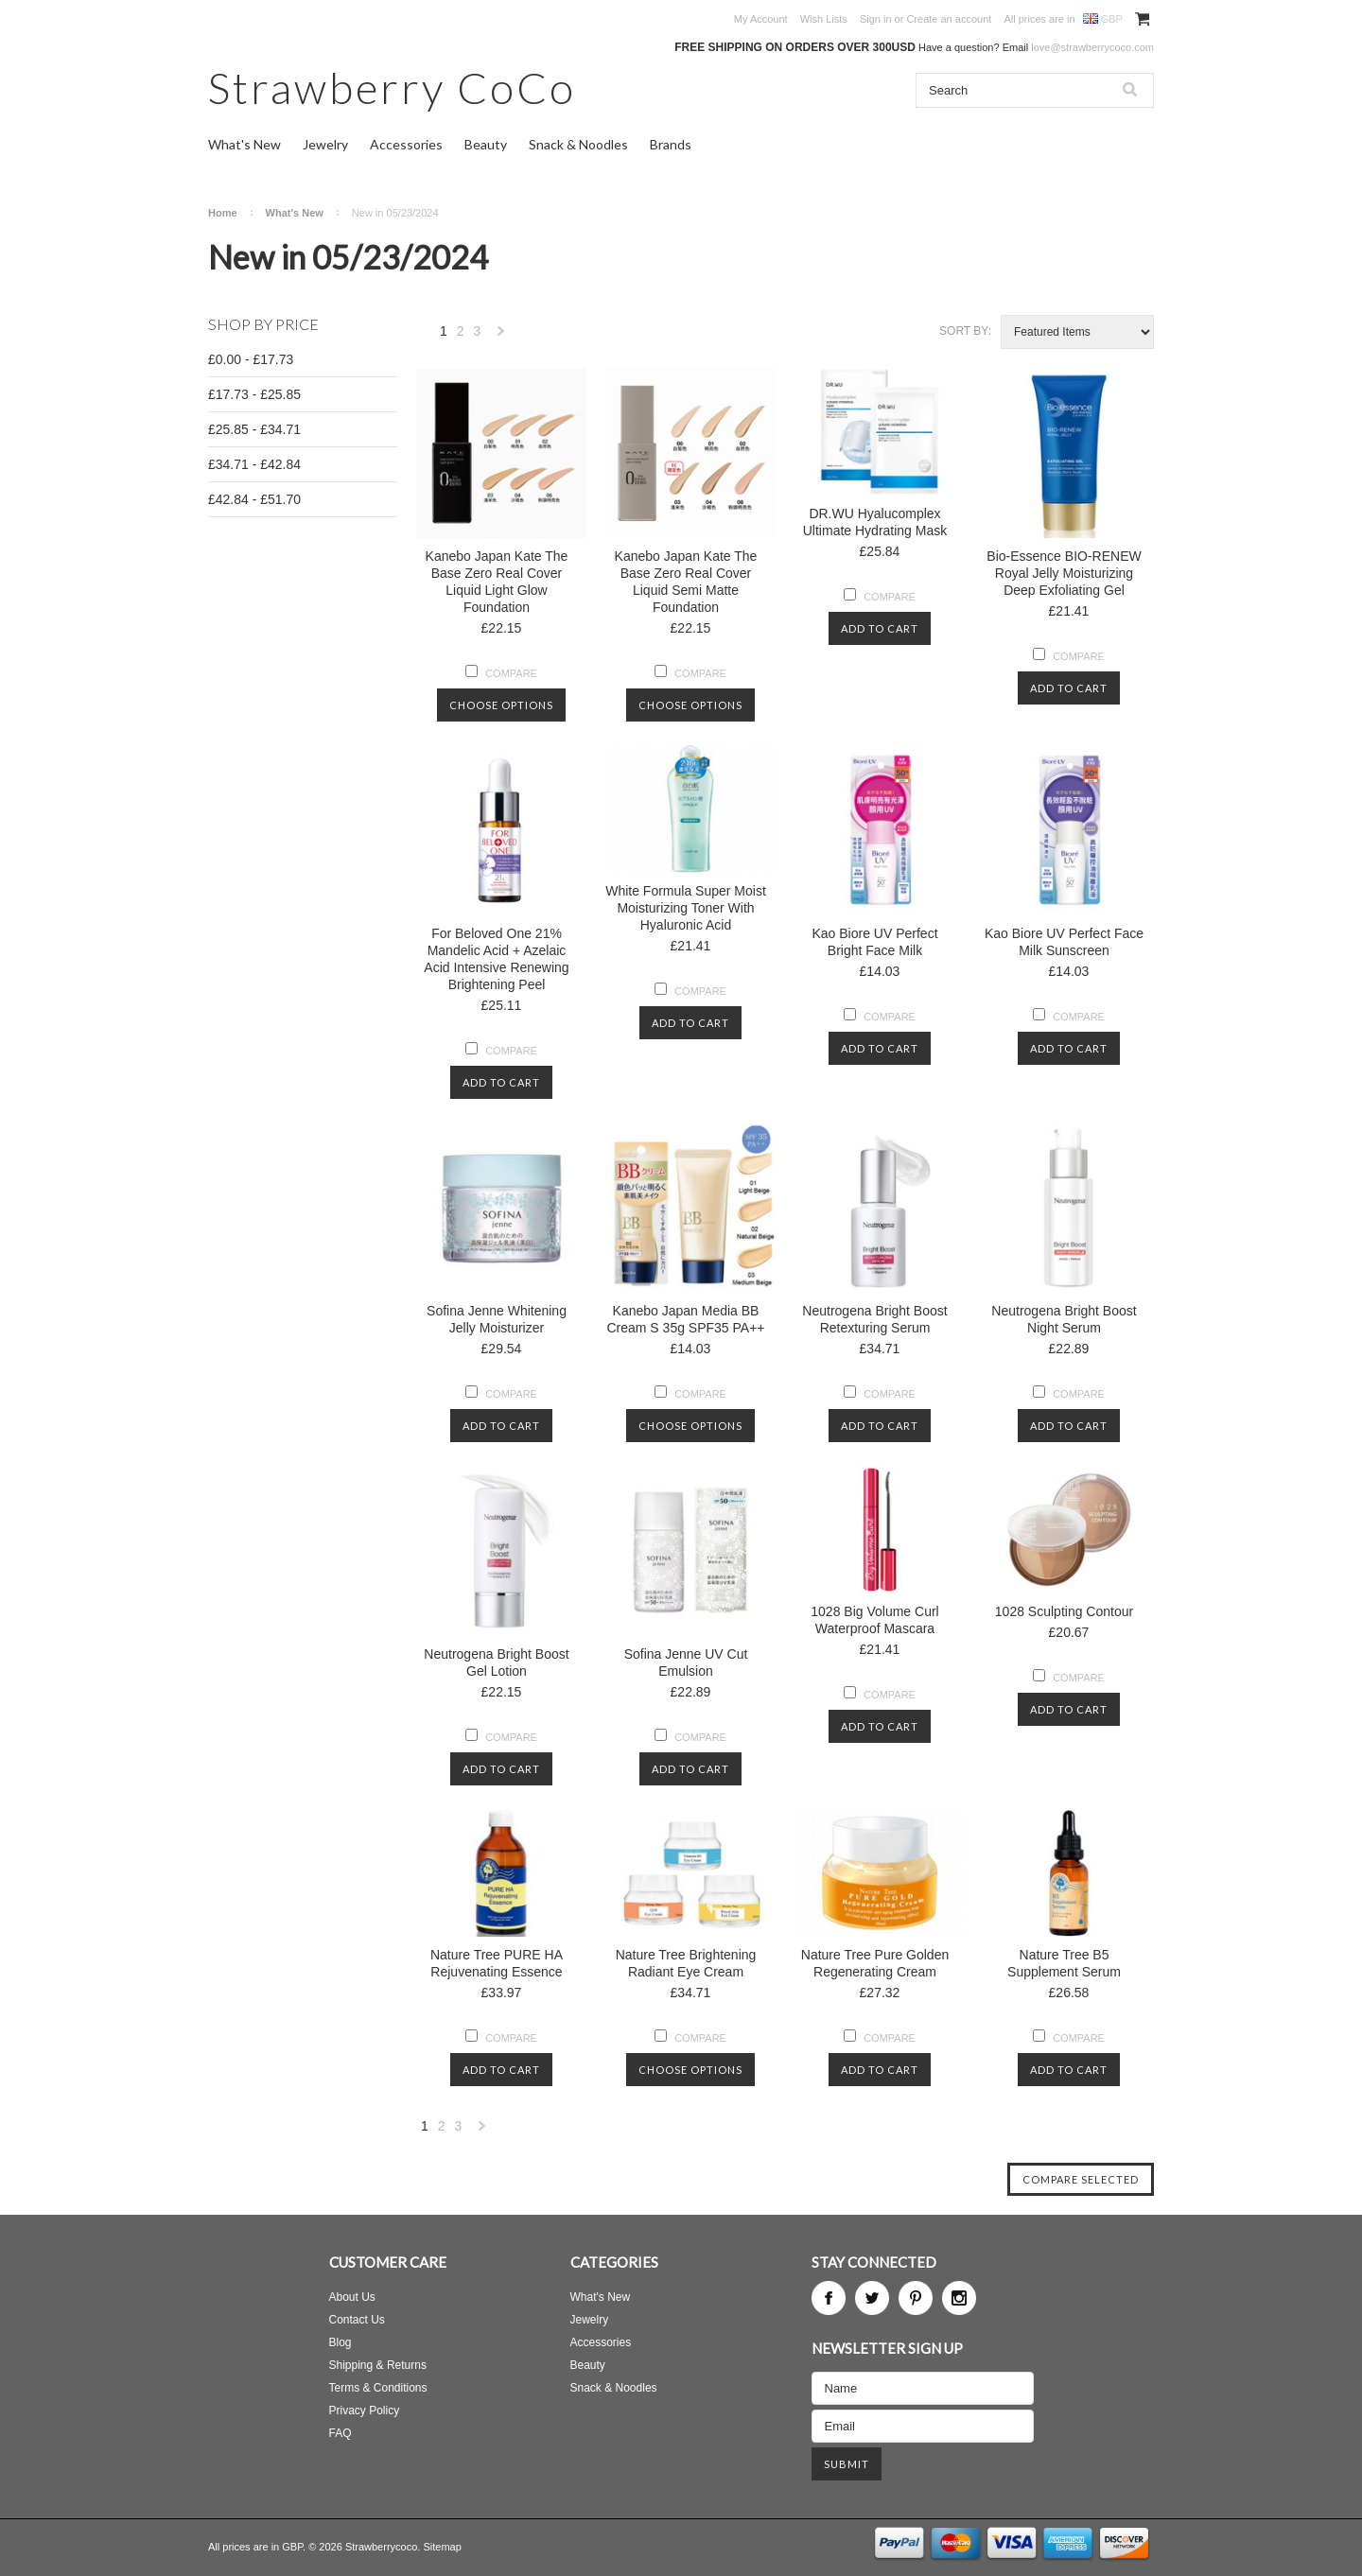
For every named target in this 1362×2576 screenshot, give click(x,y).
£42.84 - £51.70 (254, 499)
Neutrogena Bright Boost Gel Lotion (496, 1662)
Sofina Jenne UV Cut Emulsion (686, 1662)
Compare (511, 673)
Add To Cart (879, 628)
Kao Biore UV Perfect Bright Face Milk (874, 942)
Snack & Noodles (578, 144)
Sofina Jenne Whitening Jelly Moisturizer (497, 1319)
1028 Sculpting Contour (1064, 1611)
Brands (670, 144)
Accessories (406, 144)
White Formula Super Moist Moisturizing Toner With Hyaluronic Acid (685, 907)
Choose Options (501, 705)
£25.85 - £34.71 (254, 429)
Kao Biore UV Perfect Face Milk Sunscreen (1064, 942)
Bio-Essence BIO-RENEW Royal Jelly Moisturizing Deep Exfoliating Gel (1064, 573)
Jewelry (325, 144)
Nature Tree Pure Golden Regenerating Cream (875, 1963)
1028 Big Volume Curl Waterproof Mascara (874, 1620)
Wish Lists (823, 19)
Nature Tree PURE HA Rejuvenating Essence (496, 1963)
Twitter (872, 2298)
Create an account (948, 19)
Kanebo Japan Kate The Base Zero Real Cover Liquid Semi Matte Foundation (686, 581)
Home (222, 212)
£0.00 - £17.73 (250, 359)
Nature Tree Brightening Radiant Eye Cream (686, 1963)
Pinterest (916, 2298)
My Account (761, 19)
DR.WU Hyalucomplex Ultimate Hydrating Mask (875, 522)
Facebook (829, 2298)
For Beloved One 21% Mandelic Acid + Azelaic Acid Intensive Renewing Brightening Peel (496, 959)
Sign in (876, 19)
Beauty (485, 144)
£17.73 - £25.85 (254, 394)
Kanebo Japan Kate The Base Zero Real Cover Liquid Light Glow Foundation (497, 581)
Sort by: (965, 331)
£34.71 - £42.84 (254, 464)
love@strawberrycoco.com (1092, 47)
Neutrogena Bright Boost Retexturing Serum (874, 1319)
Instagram (959, 2298)
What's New (244, 144)
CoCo (392, 87)
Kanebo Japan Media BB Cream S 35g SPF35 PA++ (685, 1319)
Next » (501, 336)
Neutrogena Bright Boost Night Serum (1063, 1319)
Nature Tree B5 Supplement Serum (1064, 1963)
